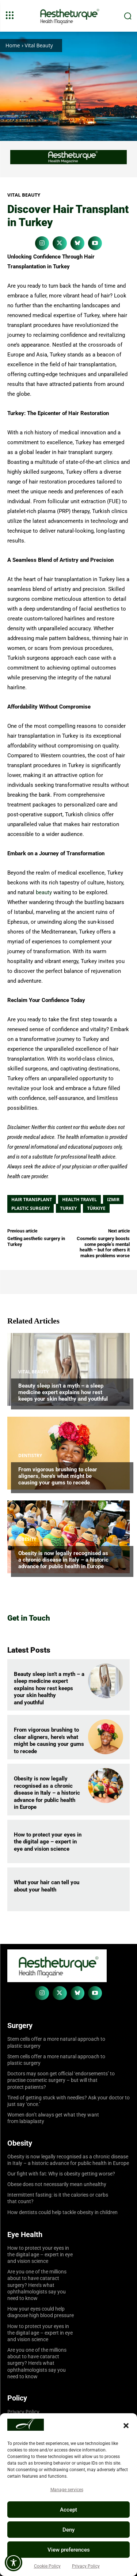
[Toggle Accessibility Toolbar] (13, 2563)
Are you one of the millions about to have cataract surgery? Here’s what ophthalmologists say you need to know (36, 2285)
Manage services (66, 2489)
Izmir (113, 1199)
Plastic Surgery (30, 1208)
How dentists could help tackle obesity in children (62, 2212)
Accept (68, 2509)
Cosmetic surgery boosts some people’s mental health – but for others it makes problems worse (103, 1247)
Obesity (27, 1539)
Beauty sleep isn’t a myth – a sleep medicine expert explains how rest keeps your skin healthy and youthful (63, 1392)
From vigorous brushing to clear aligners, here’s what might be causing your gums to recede (57, 1476)
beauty (44, 892)
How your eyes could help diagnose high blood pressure (40, 2312)
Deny (68, 2529)
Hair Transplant (31, 1199)
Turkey (68, 1208)
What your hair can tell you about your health (46, 1886)
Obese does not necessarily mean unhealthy (56, 2184)
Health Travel (79, 1199)
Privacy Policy (86, 2566)
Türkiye (96, 1208)
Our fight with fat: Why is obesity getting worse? (61, 2174)
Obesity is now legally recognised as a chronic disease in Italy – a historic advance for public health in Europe (63, 1560)
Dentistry (30, 1455)
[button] (126, 2425)
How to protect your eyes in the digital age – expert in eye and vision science (47, 1841)
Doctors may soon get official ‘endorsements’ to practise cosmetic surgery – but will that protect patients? (61, 2080)
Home (12, 45)
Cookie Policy (47, 2566)
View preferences (68, 2550)
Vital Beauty (39, 45)
